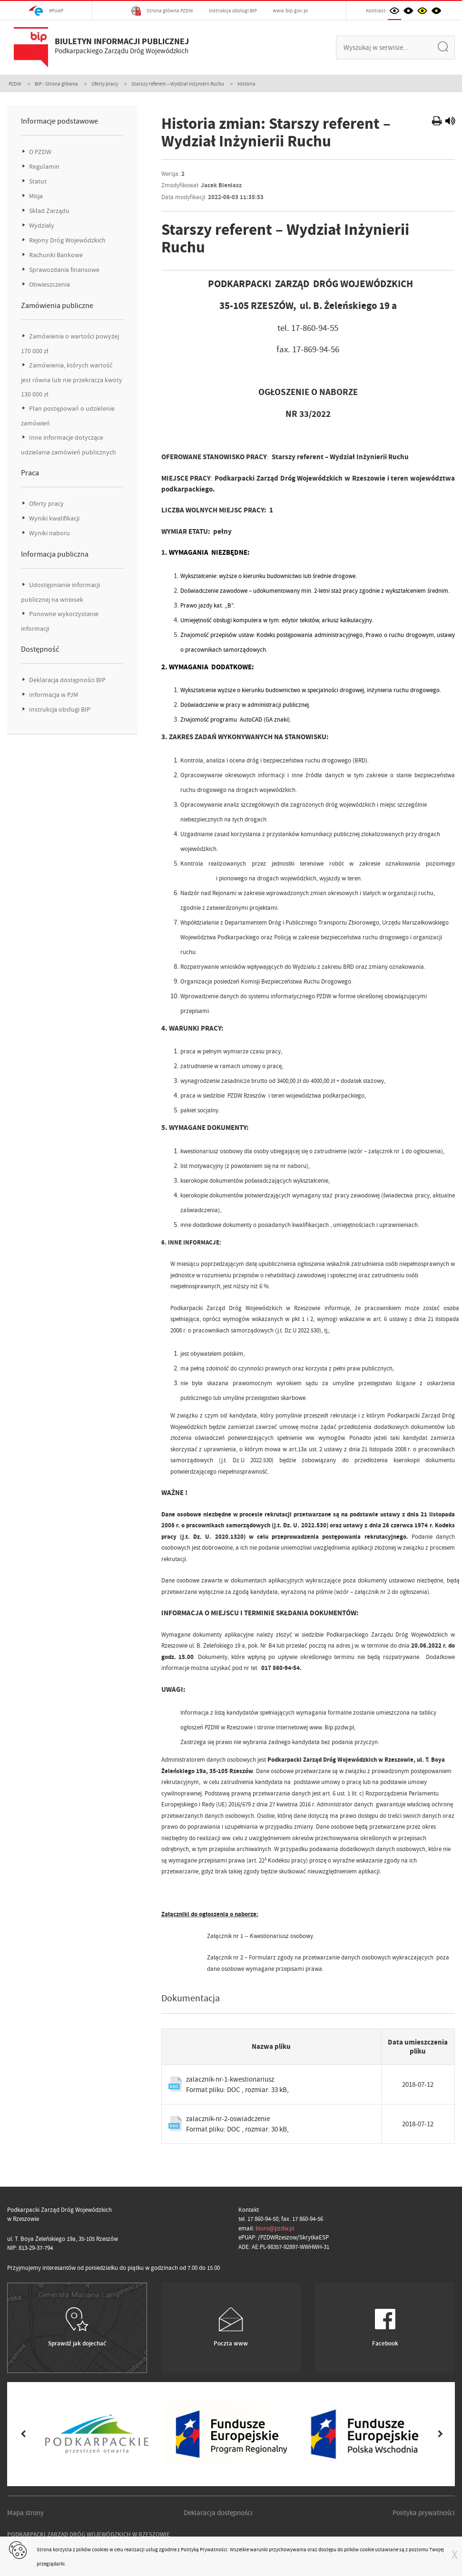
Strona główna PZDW (162, 11)
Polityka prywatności (424, 2513)
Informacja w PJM (53, 695)
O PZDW (39, 152)
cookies (100, 2549)
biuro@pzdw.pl (275, 2228)
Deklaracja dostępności (218, 2513)
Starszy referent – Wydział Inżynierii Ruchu (177, 83)
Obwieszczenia (49, 284)
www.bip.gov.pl (290, 10)
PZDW (15, 83)
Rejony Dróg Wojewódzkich (67, 240)
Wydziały (41, 226)
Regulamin (43, 167)
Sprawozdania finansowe (63, 270)
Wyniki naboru (49, 533)
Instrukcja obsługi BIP (233, 10)
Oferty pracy (104, 83)
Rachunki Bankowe (55, 255)
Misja (35, 196)
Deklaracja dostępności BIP (67, 680)
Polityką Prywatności (204, 2549)
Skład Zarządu (48, 211)
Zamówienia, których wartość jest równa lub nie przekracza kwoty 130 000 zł (71, 379)
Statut (37, 181)
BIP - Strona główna (56, 83)
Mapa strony (25, 2513)
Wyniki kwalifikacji (53, 518)
